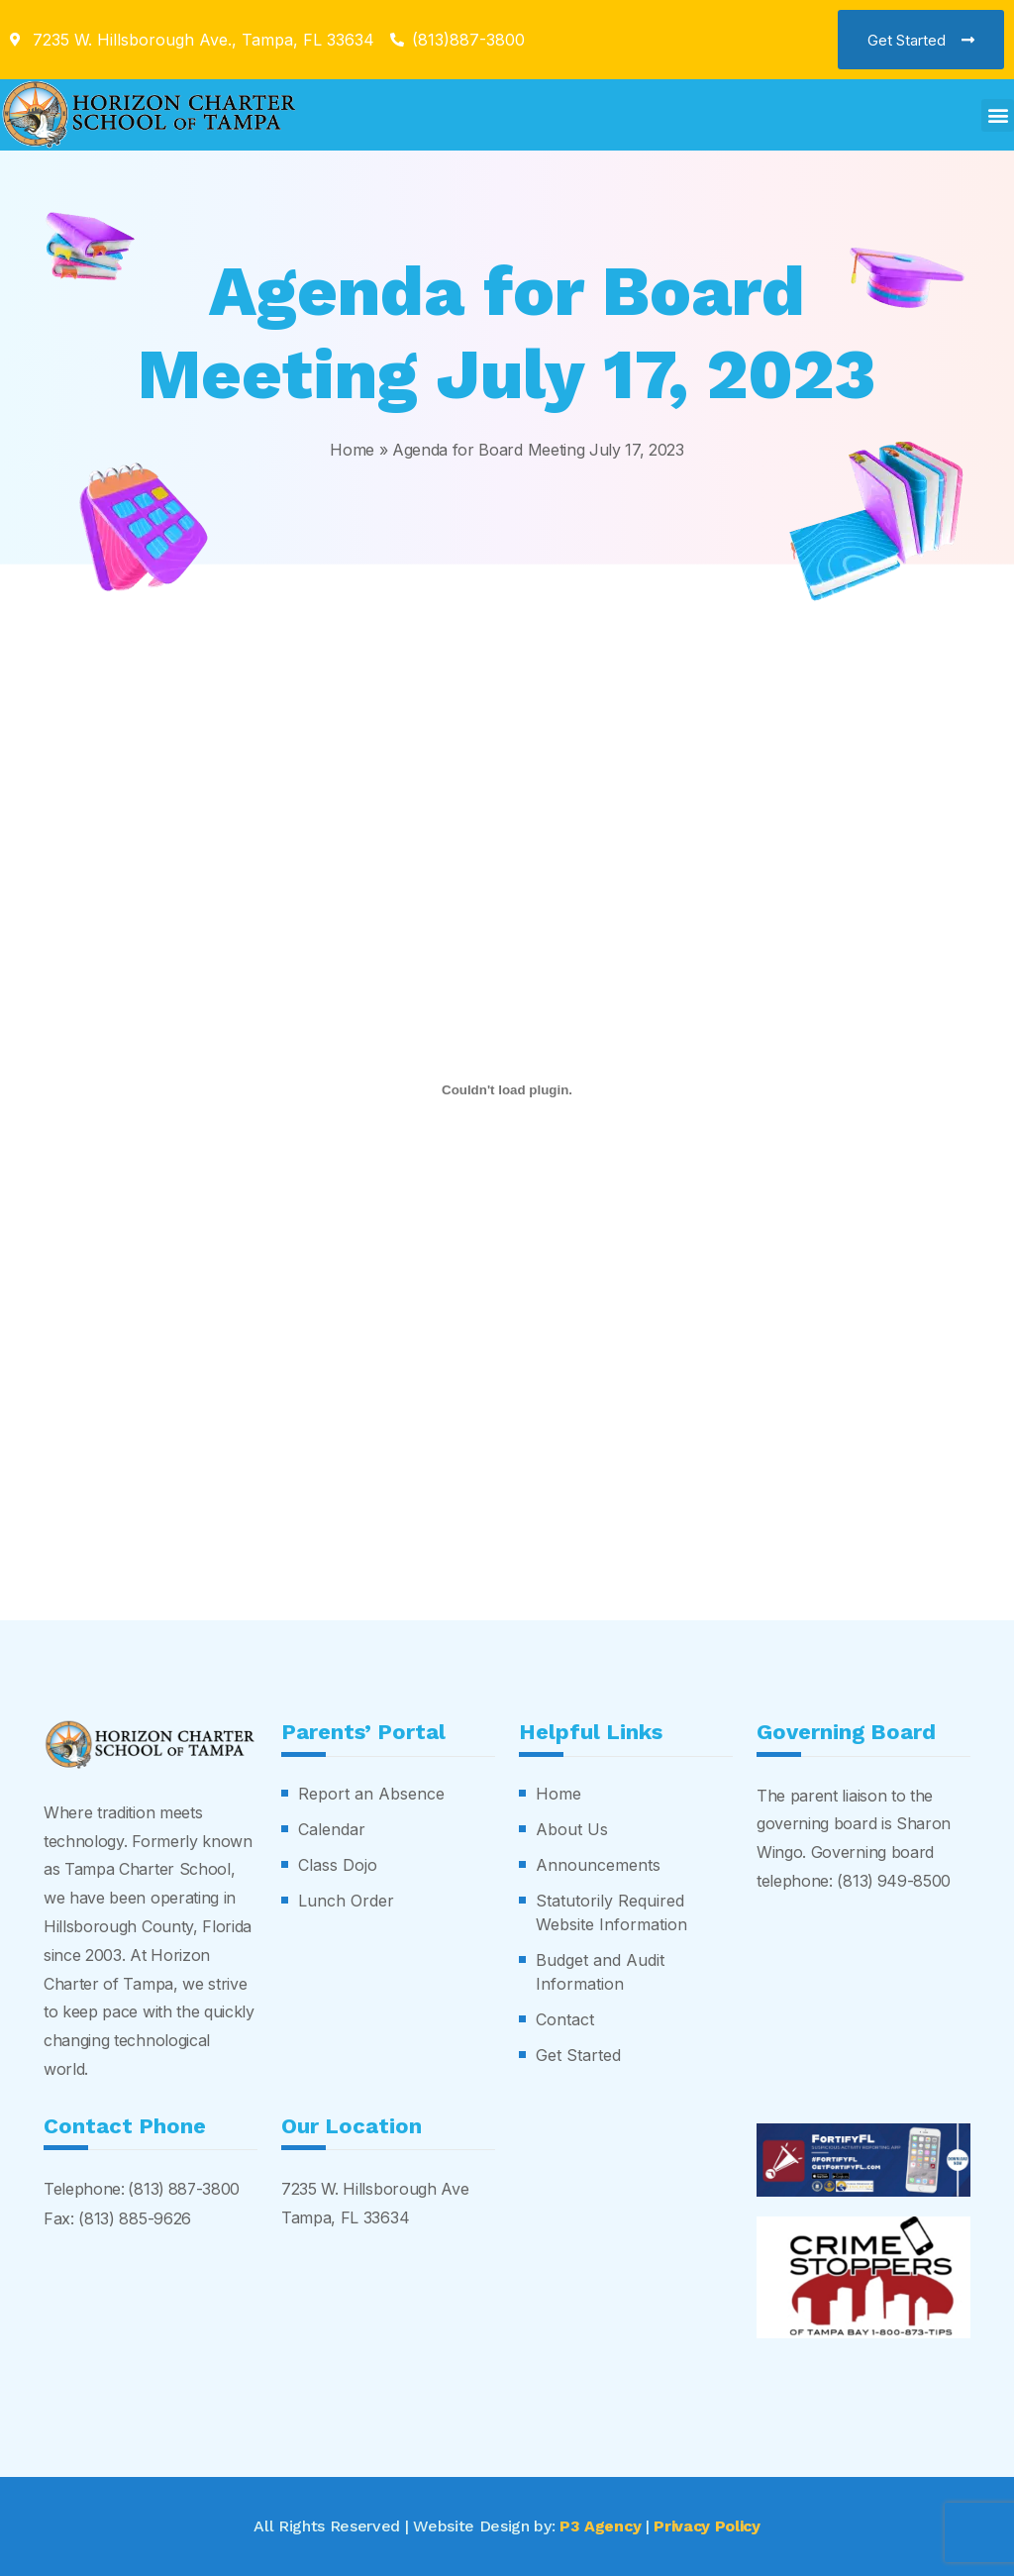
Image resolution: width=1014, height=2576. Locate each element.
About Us (572, 1828)
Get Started (578, 2054)
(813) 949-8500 (894, 1880)
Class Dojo (337, 1864)
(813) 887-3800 (184, 2188)
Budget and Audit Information (600, 1971)
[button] (997, 115)
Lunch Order (346, 1899)
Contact (565, 2018)
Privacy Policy (708, 2525)
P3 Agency (599, 2525)
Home (352, 450)
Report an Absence (371, 1793)
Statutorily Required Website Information (611, 1911)
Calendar (331, 1828)
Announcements (598, 1864)
